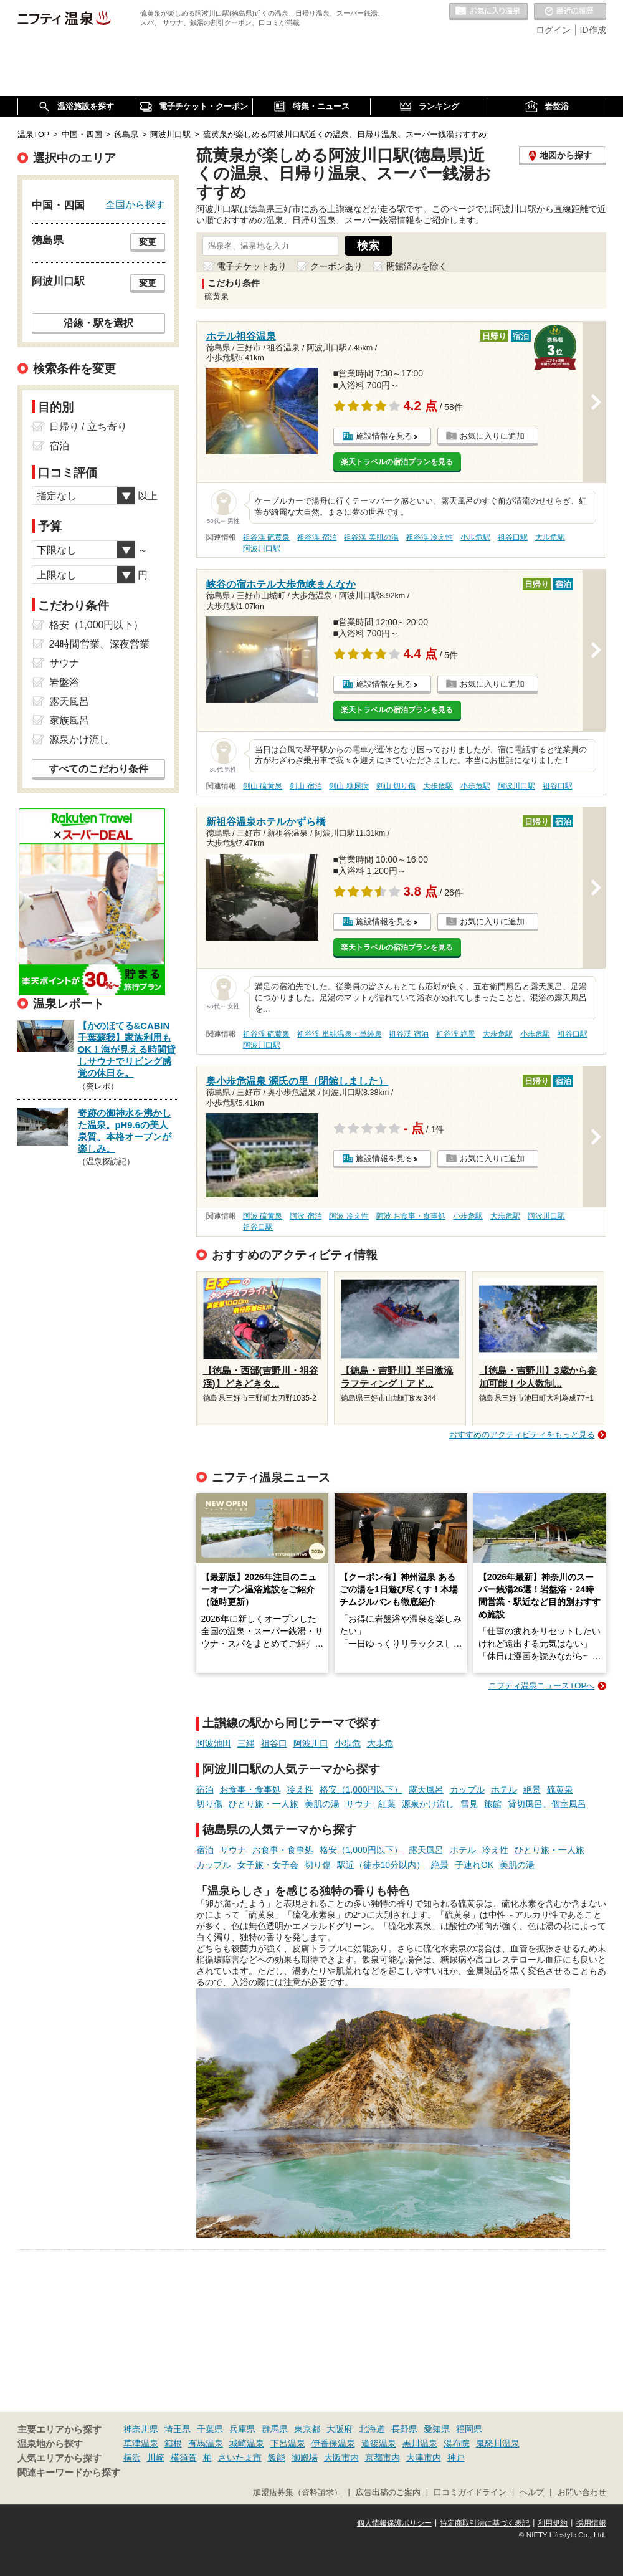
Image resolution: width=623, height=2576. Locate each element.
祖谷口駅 (513, 537)
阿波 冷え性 (348, 1216)
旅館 (493, 1804)
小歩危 (348, 1743)
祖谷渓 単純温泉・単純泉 (339, 1034)
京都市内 (382, 2458)
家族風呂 (69, 720)
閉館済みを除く (416, 266)
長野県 (404, 2429)
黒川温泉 (419, 2443)
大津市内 (423, 2458)
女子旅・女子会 (267, 1865)
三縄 (246, 1743)
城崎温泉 (246, 2443)
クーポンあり (336, 266)
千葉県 (210, 2429)
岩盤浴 (64, 682)
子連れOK (474, 1865)
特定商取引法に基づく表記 (485, 2523)
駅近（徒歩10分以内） (381, 1865)
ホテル (504, 1789)
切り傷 (209, 1804)
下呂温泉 (287, 2443)
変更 (147, 242)
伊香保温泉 (333, 2443)
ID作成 (593, 30)
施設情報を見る (384, 436)
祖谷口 (274, 1743)
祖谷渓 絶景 (455, 1034)
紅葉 (387, 1804)
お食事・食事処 (250, 1789)
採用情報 (591, 2523)
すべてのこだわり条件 (98, 769)
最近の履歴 (570, 12)
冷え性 (300, 1789)
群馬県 (275, 2429)
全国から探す (135, 204)
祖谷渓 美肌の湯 (371, 537)
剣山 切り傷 (396, 786)
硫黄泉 (560, 1789)
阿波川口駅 (261, 548)
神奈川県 (140, 2429)
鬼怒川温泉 (498, 2443)
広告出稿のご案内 (388, 2492)
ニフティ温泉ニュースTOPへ (541, 1685)
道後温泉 (378, 2443)
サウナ (359, 1804)
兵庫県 (242, 2429)
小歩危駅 (475, 537)
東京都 (307, 2429)
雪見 (469, 1804)
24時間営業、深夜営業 (99, 644)
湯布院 (457, 2443)
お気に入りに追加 (492, 436)
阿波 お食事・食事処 (410, 1216)
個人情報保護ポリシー (394, 2523)
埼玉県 (177, 2429)
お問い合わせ (582, 2492)
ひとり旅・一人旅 (263, 1804)
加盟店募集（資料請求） (297, 2492)
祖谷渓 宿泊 (316, 537)
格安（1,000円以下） (361, 1789)
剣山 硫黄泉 (262, 786)
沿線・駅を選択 (98, 322)
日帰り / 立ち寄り (88, 426)
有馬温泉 (205, 2443)
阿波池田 (213, 1743)
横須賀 (184, 2458)
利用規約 (553, 2523)
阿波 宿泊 (305, 1216)
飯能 (276, 2458)
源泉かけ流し (428, 1804)
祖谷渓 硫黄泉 (266, 537)
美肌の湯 (322, 1804)
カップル (467, 1789)
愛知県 (437, 2429)
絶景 (532, 1789)
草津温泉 (140, 2443)
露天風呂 (426, 1789)
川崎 (155, 2458)
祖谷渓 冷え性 (429, 537)
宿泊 (205, 1789)
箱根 (173, 2443)
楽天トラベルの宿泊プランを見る (397, 461)
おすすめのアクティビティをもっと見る (522, 1434)
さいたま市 (240, 2458)
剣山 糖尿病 (348, 786)
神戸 (456, 2458)
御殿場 (305, 2458)
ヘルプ (532, 2492)
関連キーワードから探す (68, 2473)
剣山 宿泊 (305, 786)
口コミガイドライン (470, 2492)
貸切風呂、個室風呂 (547, 1804)
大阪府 (339, 2429)
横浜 (132, 2458)
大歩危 (380, 1743)
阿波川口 (310, 1743)
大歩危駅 (550, 537)
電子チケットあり (252, 266)
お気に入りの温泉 (488, 12)
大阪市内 (341, 2458)
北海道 (372, 2429)
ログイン (553, 30)
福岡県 (469, 2429)
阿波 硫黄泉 (262, 1216)
